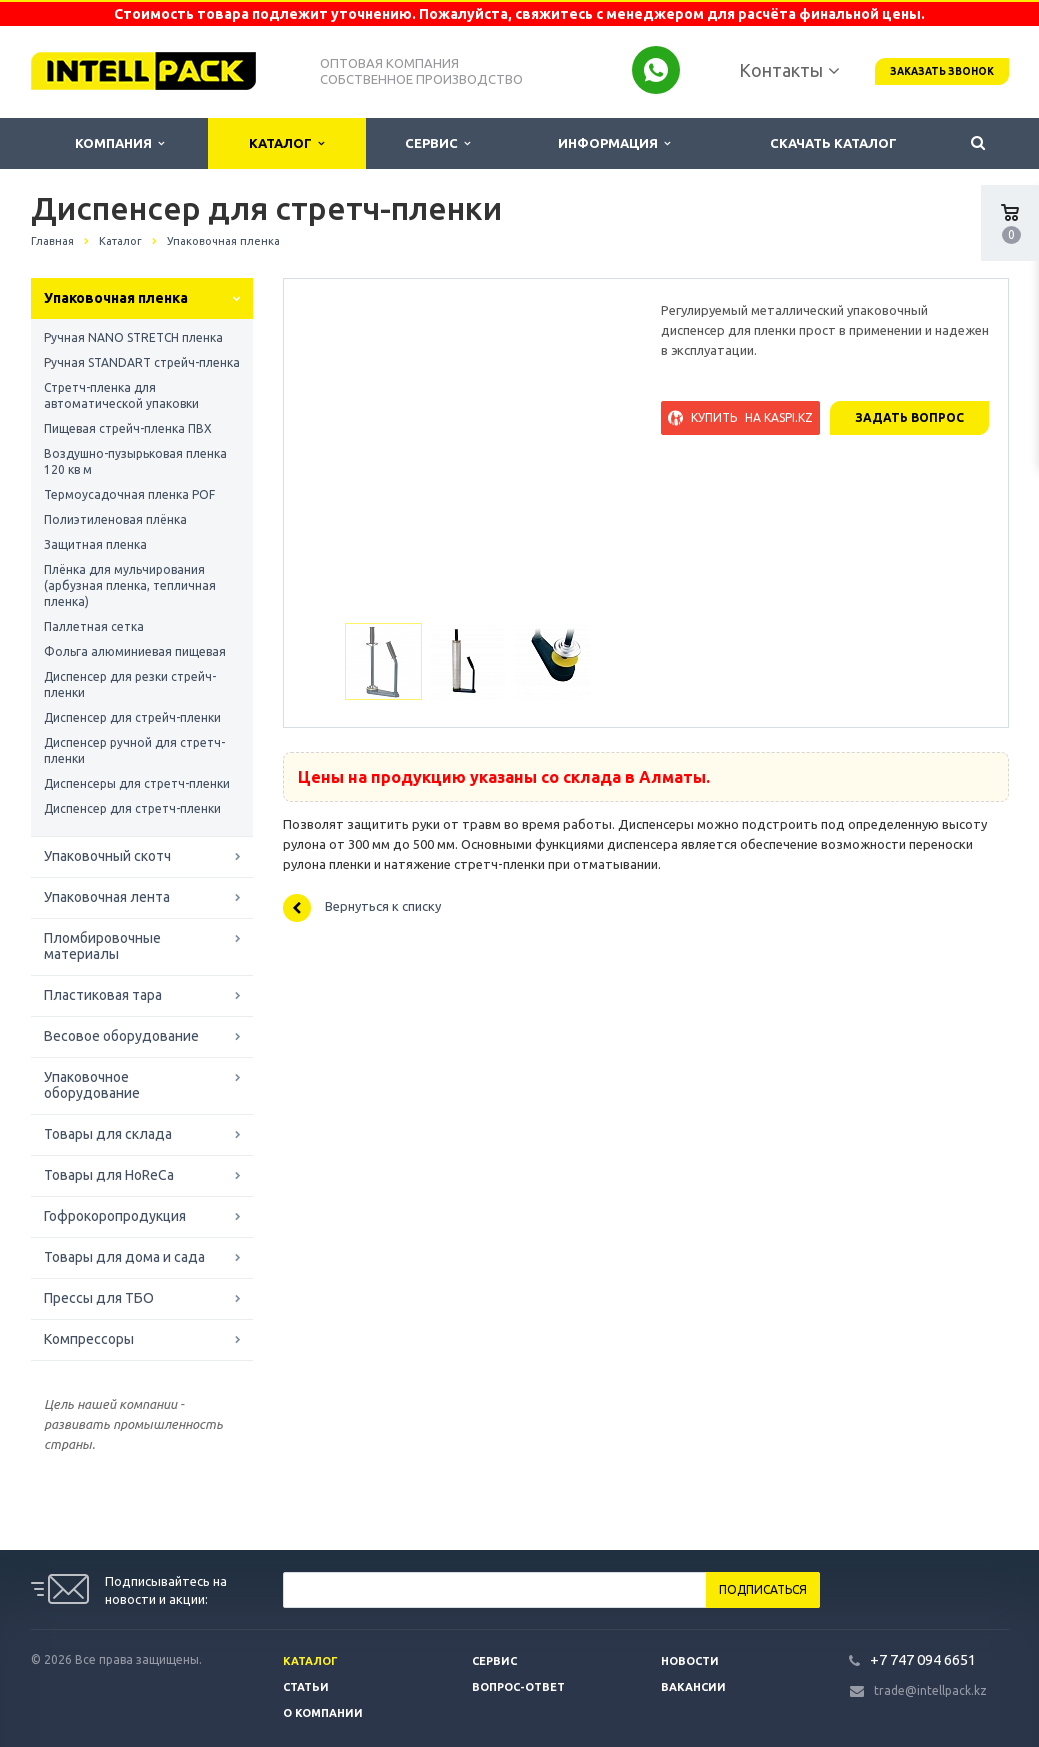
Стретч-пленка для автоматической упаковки (121, 395)
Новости (690, 1661)
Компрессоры (89, 1339)
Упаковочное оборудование (92, 1085)
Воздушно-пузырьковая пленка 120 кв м (135, 461)
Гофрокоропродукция (115, 1216)
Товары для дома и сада (124, 1257)
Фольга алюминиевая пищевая (135, 651)
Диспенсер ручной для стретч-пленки (134, 750)
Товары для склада (108, 1134)
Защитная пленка (95, 544)
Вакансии (693, 1687)
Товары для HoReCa (109, 1175)
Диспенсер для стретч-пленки (132, 808)
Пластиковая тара (103, 995)
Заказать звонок (942, 71)
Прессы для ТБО (99, 1298)
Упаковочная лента (107, 897)
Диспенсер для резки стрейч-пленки (130, 684)
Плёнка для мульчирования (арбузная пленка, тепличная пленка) (130, 585)
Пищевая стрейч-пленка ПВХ (128, 428)
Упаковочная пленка (116, 298)
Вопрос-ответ (518, 1687)
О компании (323, 1713)
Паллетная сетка (94, 626)
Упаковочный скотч (107, 856)
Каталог (286, 143)
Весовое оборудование (121, 1036)
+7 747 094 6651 (923, 1659)
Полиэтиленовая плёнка (115, 519)
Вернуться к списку (362, 908)
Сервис (437, 143)
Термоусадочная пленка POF (129, 494)
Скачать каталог (833, 143)
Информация (614, 143)
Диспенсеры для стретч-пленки (137, 783)
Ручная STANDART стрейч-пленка (142, 362)
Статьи (306, 1687)
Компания (119, 143)
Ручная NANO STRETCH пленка (133, 337)
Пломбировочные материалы (102, 946)
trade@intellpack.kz (930, 1690)
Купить (740, 417)
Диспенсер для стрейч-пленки (132, 717)
